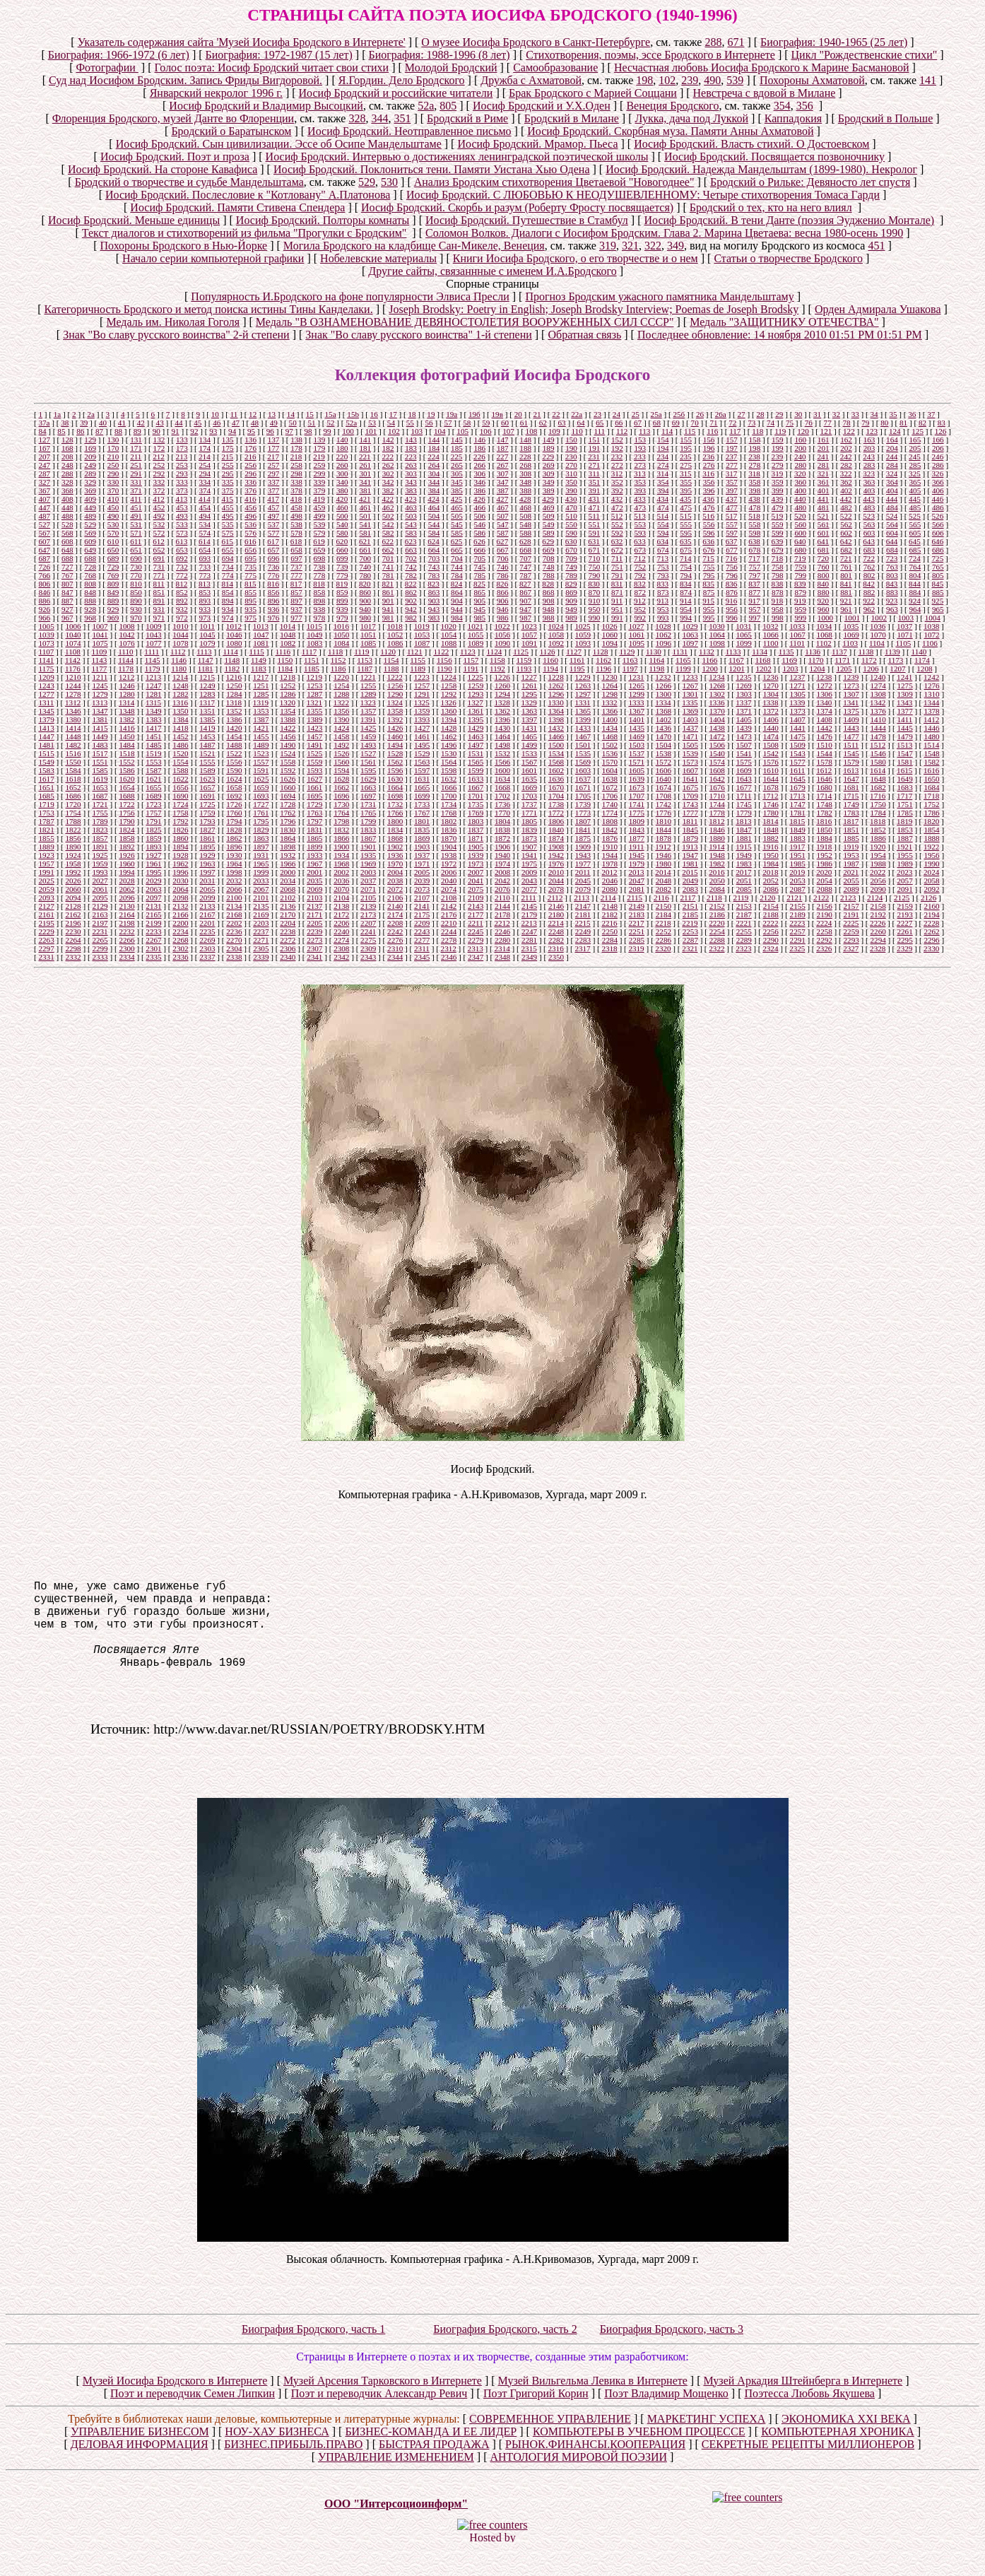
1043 (153, 634)
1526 (341, 753)
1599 (475, 770)
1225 (475, 677)
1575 (744, 762)
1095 (636, 643)
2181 (583, 914)
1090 (502, 643)
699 (342, 558)
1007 (99, 626)
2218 (663, 923)
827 (525, 584)
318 (754, 473)
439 (778, 499)
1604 (610, 770)
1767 (422, 812)
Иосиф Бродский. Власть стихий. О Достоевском (751, 144)
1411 (904, 719)
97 (289, 431)
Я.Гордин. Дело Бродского (401, 80)
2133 (207, 906)
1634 (502, 779)
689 (113, 558)
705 (480, 558)
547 (503, 524)
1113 (203, 651)
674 (663, 550)
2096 (126, 897)
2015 (689, 872)
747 (525, 567)
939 (342, 609)
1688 (126, 796)
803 (892, 575)
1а (57, 414)
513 (640, 516)
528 (67, 524)
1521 (207, 753)
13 (272, 414)
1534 (556, 753)
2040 (448, 880)
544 (434, 524)
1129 (627, 651)
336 (250, 482)
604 (892, 533)
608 (67, 541)
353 (640, 482)
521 (823, 516)
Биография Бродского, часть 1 (313, 2357)
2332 (73, 957)
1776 (663, 812)
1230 (609, 677)
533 (182, 524)
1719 (46, 804)
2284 (610, 940)
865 (480, 592)
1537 (636, 753)
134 (205, 439)
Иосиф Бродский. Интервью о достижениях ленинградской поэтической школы (457, 157)
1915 (743, 846)
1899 (314, 846)
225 (457, 456)
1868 (395, 838)
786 (503, 575)
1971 (422, 863)
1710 (717, 796)
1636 (556, 779)
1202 (763, 668)
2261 (904, 931)
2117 (687, 897)
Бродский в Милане (571, 118)
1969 (368, 863)
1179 (152, 668)
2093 (46, 897)
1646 (824, 779)
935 (250, 609)
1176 (73, 668)
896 (274, 600)
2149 (636, 906)
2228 (931, 923)
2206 (341, 923)
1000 (825, 617)
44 (178, 422)
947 (525, 609)
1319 (261, 702)
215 (227, 456)
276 (709, 465)
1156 (444, 660)
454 (205, 507)
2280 (502, 940)
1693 (261, 796)
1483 (99, 745)
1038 (931, 626)
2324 (770, 948)
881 (846, 592)
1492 (341, 745)
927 (67, 609)
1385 (207, 719)
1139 (892, 651)
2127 (46, 906)
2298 (73, 948)
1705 (583, 796)
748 (549, 567)
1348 (126, 711)
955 (709, 609)
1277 (46, 694)
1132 (706, 651)
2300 (126, 948)
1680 (824, 787)
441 (823, 499)
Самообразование (555, 67)
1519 (153, 753)
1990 (931, 863)
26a (720, 414)
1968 (341, 863)
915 (708, 600)
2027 (99, 880)
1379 (46, 719)
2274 (341, 940)
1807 (583, 821)
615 (227, 541)
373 (182, 490)
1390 (341, 719)
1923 (46, 855)
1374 (824, 711)
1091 (529, 643)
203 (869, 448)
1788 (73, 821)
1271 (798, 685)
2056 (878, 880)
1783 (851, 812)
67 (638, 422)
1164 (656, 660)
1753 (46, 812)
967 (67, 617)
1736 (502, 804)
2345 (422, 957)
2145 (529, 906)
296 (250, 473)
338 (296, 482)
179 (320, 448)
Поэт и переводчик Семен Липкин (192, 2422)
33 (855, 414)
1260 (502, 685)
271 (595, 465)
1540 (717, 753)
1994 (126, 872)
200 (800, 448)
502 (388, 516)
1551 (99, 762)
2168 (234, 914)
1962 (180, 863)
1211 (99, 677)
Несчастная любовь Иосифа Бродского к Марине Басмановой (761, 67)
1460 (395, 736)
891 (159, 600)
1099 (744, 643)
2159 (904, 906)
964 (915, 609)
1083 (314, 643)
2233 (153, 931)
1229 (582, 677)
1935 (368, 855)
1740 (610, 804)
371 (136, 490)
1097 (690, 643)
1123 (468, 651)
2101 (261, 897)
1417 (153, 728)
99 (327, 431)
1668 (502, 787)
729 (113, 567)
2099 (207, 897)
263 (411, 465)
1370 (717, 711)
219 (319, 456)
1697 (368, 796)
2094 (73, 897)
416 (250, 499)
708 (549, 558)
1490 (287, 745)
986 (503, 617)
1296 (556, 694)
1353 (261, 711)
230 (571, 456)
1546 (878, 753)
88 (118, 431)
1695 (314, 796)
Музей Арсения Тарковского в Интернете (382, 2409)
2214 (555, 923)
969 (113, 617)
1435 (636, 728)
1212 (126, 677)
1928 (180, 855)
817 (296, 584)
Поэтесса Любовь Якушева (809, 2422)
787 (525, 575)
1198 (656, 668)
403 (869, 490)
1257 (422, 685)
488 (67, 516)
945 (480, 609)
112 (621, 431)
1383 (153, 719)
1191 (470, 668)
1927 (153, 855)
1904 (448, 846)
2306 (287, 948)
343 (411, 482)
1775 (636, 812)
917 (754, 600)
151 (595, 439)
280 (800, 465)
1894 (180, 846)
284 (892, 465)
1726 (234, 804)
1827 (207, 829)
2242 (395, 931)
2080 (610, 889)
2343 (368, 957)
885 (938, 592)
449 (90, 507)
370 (113, 490)
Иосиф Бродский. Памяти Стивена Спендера (237, 207)
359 (778, 482)
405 (915, 490)
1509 (798, 745)
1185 (311, 668)
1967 (314, 863)
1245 (99, 685)
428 (525, 499)
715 (708, 558)
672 (617, 550)
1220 (341, 677)
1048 (287, 634)
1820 (931, 821)
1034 (824, 626)
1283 (207, 694)
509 (549, 516)
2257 (798, 931)
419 (319, 499)
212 (159, 456)
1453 (207, 736)
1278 (73, 694)
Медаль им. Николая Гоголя (173, 322)
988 (549, 617)
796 (732, 575)
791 (617, 575)
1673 (636, 787)
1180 (179, 668)
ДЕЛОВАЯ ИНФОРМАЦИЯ (139, 2472)
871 (617, 592)
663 (411, 550)
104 (440, 431)
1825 (153, 829)
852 (182, 592)
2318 (609, 948)
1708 (663, 796)
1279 (99, 694)
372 (159, 490)
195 (686, 448)
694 (228, 558)
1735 (475, 804)
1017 (368, 626)
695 (250, 558)
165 (915, 439)
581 (365, 533)
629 (548, 541)
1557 (261, 762)
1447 (46, 736)
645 (915, 541)
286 (938, 465)
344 (379, 118)
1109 (99, 651)
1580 (878, 762)
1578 (824, 762)
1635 (529, 779)
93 (213, 431)
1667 (475, 787)
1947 (690, 855)
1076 (126, 643)
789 (571, 575)
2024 (931, 872)
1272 (824, 685)
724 (915, 558)
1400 (610, 719)
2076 (502, 889)
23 (597, 414)
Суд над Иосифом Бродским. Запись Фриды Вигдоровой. (185, 80)
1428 (448, 728)
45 (197, 422)
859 (342, 592)
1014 (287, 626)
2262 (931, 931)
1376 (878, 711)
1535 (583, 753)
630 (571, 541)
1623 (207, 779)
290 (113, 473)
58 (467, 422)
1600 (502, 770)
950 (595, 609)
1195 (577, 668)
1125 (521, 651)
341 (365, 482)
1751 (904, 804)
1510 (824, 745)
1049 (314, 634)
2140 (395, 906)
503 (411, 516)
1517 (99, 753)
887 (67, 600)
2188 (771, 914)
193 (640, 448)
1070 (878, 634)
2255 (744, 931)
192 (617, 448)
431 (594, 499)
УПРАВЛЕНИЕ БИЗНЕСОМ (139, 2460)
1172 (869, 660)
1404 (717, 719)
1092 (556, 643)
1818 (877, 821)
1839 (529, 829)
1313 (99, 702)
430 (571, 499)
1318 (234, 702)
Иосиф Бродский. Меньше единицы (134, 220)
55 (410, 422)
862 (411, 592)
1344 (931, 702)
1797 (314, 821)
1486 (180, 745)
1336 (716, 702)
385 (457, 490)
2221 (743, 923)
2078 (556, 889)
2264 (73, 940)
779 (342, 575)
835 (708, 584)
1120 (388, 651)
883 (892, 592)
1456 (287, 736)
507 (503, 516)
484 (892, 507)
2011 (583, 872)
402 (846, 490)
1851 (851, 829)
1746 (771, 804)
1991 (46, 872)
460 (342, 507)
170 (113, 448)
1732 (395, 804)
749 (571, 567)
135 (228, 439)
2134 (234, 906)
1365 (583, 711)
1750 (878, 804)
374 (205, 490)
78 (846, 422)
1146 (179, 660)
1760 (234, 812)
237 (732, 456)
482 (846, 507)
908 (549, 600)
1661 (314, 787)
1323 (368, 702)
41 (122, 422)
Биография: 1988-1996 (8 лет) (438, 55)
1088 (448, 643)
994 (686, 617)
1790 (126, 821)
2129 (99, 906)
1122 (441, 651)
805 (448, 106)
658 (296, 550)
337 (274, 482)
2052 (771, 880)
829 (571, 584)
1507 (744, 745)
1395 (475, 719)
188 (525, 448)
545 (457, 524)
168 (67, 448)
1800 (395, 821)
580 (342, 533)
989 (571, 617)
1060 (610, 634)
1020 (448, 626)
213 (182, 456)
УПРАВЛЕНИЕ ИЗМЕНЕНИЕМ (396, 2485)
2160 (931, 906)
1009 (153, 626)
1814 (770, 821)
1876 (610, 838)
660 (342, 550)
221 (365, 456)
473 (640, 507)
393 (640, 490)
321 (630, 246)
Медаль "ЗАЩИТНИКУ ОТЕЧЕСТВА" (784, 322)
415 (227, 499)
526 (938, 516)
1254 (341, 685)
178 (296, 448)
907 (525, 600)
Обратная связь (584, 335)
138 (296, 439)
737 (296, 567)
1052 (395, 634)
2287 (690, 940)
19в (497, 414)
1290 (395, 694)
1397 (529, 719)
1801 (422, 821)
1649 (904, 779)
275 (686, 465)
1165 (683, 660)
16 (374, 414)
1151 (311, 660)
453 (182, 507)
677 (732, 550)
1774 (610, 812)
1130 (653, 651)
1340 (824, 702)
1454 (234, 736)
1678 (771, 787)
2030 (180, 880)
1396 (502, 719)
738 (320, 567)
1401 (636, 719)
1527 (368, 753)
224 (433, 456)
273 (640, 465)
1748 (824, 804)
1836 (448, 829)
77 (828, 422)
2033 (261, 880)
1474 (771, 736)
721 (846, 558)
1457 (314, 736)
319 (607, 246)
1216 (234, 677)
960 (824, 609)
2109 (475, 897)
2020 (824, 872)
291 (136, 473)
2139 (368, 906)
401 (824, 490)
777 (296, 575)
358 (755, 482)
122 (849, 431)
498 (296, 516)
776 (274, 575)
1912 (663, 846)
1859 (153, 838)
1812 (716, 821)
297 (274, 473)
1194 (550, 668)
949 (571, 609)
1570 (610, 762)
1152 (338, 660)
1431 (529, 728)
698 (320, 558)
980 (365, 617)
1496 (448, 745)
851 (159, 592)
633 (640, 541)
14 (291, 414)
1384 (180, 719)
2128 (73, 906)
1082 (287, 643)
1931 (261, 855)
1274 (878, 685)
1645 (798, 779)
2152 (717, 906)
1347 (99, 711)
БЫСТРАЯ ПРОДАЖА (434, 2472)
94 (232, 431)
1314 (126, 702)
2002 (341, 872)
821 (388, 584)
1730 (341, 804)
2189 (798, 914)
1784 (878, 812)
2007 (475, 872)
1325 (422, 702)
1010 (180, 626)
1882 (771, 838)
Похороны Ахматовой (812, 80)
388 (525, 490)
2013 (636, 872)
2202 (234, 923)
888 (90, 600)
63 (562, 422)
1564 (448, 762)
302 (388, 473)
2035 (314, 880)
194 (663, 448)
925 (938, 600)
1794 (234, 821)
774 (228, 575)
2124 (875, 897)
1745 (744, 804)
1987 (851, 863)
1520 (180, 753)
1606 (663, 770)
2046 (610, 880)
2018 (770, 872)
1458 (341, 736)
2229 (46, 931)
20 (518, 414)
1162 (603, 660)
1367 (636, 711)
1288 (341, 694)
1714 (824, 796)
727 (67, 567)
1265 (636, 685)
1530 (448, 753)
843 (892, 584)
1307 (851, 694)
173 (182, 448)
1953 (851, 855)
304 (434, 473)
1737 (529, 804)
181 (365, 448)
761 (846, 567)
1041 (99, 634)
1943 (583, 855)
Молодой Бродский (451, 67)
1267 (690, 685)
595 (686, 533)
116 (712, 431)
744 (457, 567)
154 (663, 439)
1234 (716, 677)
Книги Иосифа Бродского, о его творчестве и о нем (575, 258)
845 (938, 584)
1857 (99, 838)
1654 (126, 787)
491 (136, 516)
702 (411, 558)
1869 (422, 838)
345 (457, 482)
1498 (502, 745)
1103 (850, 643)
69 (676, 422)
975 (250, 617)
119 (780, 431)
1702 (502, 796)
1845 (690, 829)
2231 (99, 931)
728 (90, 567)
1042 (126, 634)
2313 (475, 948)
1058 (556, 634)
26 (700, 414)
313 (640, 473)
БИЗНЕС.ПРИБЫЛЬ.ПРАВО (293, 2472)
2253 (690, 931)
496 (250, 516)
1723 (153, 804)
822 (411, 584)
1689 (153, 796)
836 (732, 584)
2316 (555, 948)
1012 (234, 626)
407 (44, 499)
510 (571, 516)
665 (457, 550)
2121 (794, 897)
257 (274, 465)
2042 (502, 880)
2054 (824, 880)
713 (662, 558)
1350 (180, 711)
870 (595, 592)
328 (356, 118)
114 (667, 431)
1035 (851, 626)
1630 (395, 779)
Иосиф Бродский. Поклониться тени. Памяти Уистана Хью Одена (431, 169)
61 (524, 422)
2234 (180, 931)
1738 (556, 804)
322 (652, 246)
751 (617, 567)
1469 (636, 736)
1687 (99, 796)
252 (159, 465)
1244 (73, 685)
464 (434, 507)
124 (895, 431)
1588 (180, 770)
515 (686, 516)
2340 (287, 957)
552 (617, 524)
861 (388, 592)
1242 (931, 677)
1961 (153, 863)
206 (938, 448)
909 (571, 600)
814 (227, 584)
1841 (583, 829)
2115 (634, 897)
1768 (448, 812)
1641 (690, 779)
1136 (812, 651)
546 (480, 524)
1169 (789, 660)
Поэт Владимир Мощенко (666, 2422)
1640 (663, 779)
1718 (931, 796)
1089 (475, 643)
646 (938, 541)
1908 (556, 846)
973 (205, 617)
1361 (475, 711)
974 (228, 617)
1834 (395, 829)
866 (503, 592)
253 (182, 465)
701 (388, 558)
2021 (851, 872)
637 (732, 541)
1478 (878, 736)
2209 (422, 923)
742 (411, 567)
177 (274, 448)
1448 (73, 736)
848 (90, 592)
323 (869, 473)
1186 (338, 668)
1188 (391, 668)
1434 (610, 728)
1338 (770, 702)
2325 (797, 948)
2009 (529, 872)
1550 (73, 762)
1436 (663, 728)
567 (44, 533)
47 (236, 422)
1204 (817, 668)
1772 (556, 812)
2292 (824, 940)
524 (892, 516)
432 (617, 499)
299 (320, 473)
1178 (126, 668)
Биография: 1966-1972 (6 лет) (118, 55)
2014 (663, 872)
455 (228, 507)
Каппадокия (793, 118)
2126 (928, 897)
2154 (771, 906)
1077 (153, 643)
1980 (663, 863)
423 (411, 499)
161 (824, 439)
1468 (610, 736)
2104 (341, 897)
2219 (689, 923)
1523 (261, 753)
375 (228, 490)
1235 (743, 677)
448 (67, 507)
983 (434, 617)
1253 (314, 685)
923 (892, 600)
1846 (717, 829)
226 (479, 456)
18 (411, 414)
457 (274, 507)
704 (457, 558)
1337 (743, 702)
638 (754, 541)
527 (44, 524)
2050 (717, 880)
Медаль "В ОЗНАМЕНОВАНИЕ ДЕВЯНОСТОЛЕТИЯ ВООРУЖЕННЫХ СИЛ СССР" (465, 322)
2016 (716, 872)
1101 (797, 643)
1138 (865, 651)
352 (617, 482)
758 (778, 567)
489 (90, 516)
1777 (690, 812)
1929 (207, 855)
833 (662, 584)
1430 (502, 728)
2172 (341, 914)
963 (892, 609)
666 (480, 550)
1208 (924, 668)
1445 (904, 728)
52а (426, 106)
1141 (46, 660)
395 (686, 490)
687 (44, 558)
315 (686, 473)
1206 (870, 668)
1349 (153, 711)
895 (250, 600)
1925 (99, 855)
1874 (556, 838)
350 (571, 482)
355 (686, 482)
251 (136, 465)
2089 (851, 889)
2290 (771, 940)
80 (884, 422)
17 (393, 414)
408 (67, 499)
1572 (663, 762)
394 (663, 490)
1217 (261, 677)
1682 (878, 787)
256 (250, 465)
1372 (771, 711)
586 (480, 533)
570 (113, 533)
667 (503, 550)
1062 (663, 634)
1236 (770, 677)
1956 (931, 855)
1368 (663, 711)
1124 (494, 651)
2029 (153, 880)
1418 (180, 728)
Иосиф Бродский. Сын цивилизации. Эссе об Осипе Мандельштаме (279, 144)
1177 (99, 668)
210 (113, 456)
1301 (690, 694)
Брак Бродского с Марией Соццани (593, 93)
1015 (314, 626)
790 (595, 575)
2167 (207, 914)
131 (136, 439)
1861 (207, 838)
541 (365, 524)
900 (365, 600)
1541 (744, 753)
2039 (422, 880)
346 (480, 482)
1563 (422, 762)
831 (617, 584)
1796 (287, 821)
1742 (663, 804)
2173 (368, 914)
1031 (743, 626)
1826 (180, 829)
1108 (73, 651)
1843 (636, 829)
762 (869, 567)
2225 (851, 923)
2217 (636, 923)
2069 (314, 889)
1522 (234, 753)
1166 (710, 660)
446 (938, 499)
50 (293, 422)
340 (342, 482)
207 (44, 456)
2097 (153, 897)
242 (846, 456)
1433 (583, 728)
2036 (341, 880)
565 (915, 524)
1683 (904, 787)
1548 (931, 753)
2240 (341, 931)
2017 (743, 872)
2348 (502, 957)
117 (735, 431)
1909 (583, 846)
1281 (153, 694)
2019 (797, 872)
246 (938, 456)
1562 (395, 762)
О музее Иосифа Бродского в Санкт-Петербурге (535, 42)
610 (113, 541)
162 (846, 439)
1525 (314, 753)
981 (388, 617)
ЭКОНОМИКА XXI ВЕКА (846, 2447)
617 (273, 541)
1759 (207, 812)
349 (675, 246)
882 (869, 592)
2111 (528, 897)
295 (228, 473)
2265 (99, 940)
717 (754, 558)
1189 (417, 668)
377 (274, 490)
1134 (759, 651)
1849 (798, 829)
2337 (207, 957)
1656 (180, 787)
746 (503, 567)
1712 (770, 796)
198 (644, 80)
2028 (126, 880)
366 (938, 482)
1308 (878, 694)
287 (44, 473)
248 (67, 465)
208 (67, 456)
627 (503, 541)
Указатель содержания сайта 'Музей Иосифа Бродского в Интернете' (242, 42)
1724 (180, 804)
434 (662, 499)
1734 (448, 804)
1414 (73, 728)
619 (319, 541)
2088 (824, 889)
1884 (824, 838)
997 (755, 617)
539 (734, 80)
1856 (73, 838)
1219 (314, 677)
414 (205, 499)
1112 (177, 651)
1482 (73, 745)
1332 (609, 702)
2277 (422, 940)
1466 (556, 736)
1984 (771, 863)
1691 (207, 796)
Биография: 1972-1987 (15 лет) (279, 55)
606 (938, 533)
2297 (46, 948)
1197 (630, 668)
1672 (610, 787)
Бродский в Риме (467, 118)
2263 (46, 940)
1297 (583, 694)
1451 (153, 736)
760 (824, 567)
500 (342, 516)
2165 (153, 914)
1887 (904, 838)
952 (640, 609)
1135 (786, 651)
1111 (151, 651)
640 (800, 541)
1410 (878, 719)
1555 (207, 762)
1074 (73, 643)
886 (44, 600)
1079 (207, 643)
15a (330, 414)
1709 (690, 796)
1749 (851, 804)
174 (205, 448)
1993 (99, 872)
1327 (475, 702)
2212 (502, 923)
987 (525, 617)
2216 (609, 923)
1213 (153, 677)
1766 (395, 812)
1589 (207, 770)
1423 (314, 728)
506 (480, 516)
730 (136, 567)
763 (892, 567)
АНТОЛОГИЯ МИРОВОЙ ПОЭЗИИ (579, 2485)
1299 (636, 694)
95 (251, 431)
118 (757, 431)
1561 (368, 762)
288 (712, 42)
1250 (234, 685)
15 (310, 414)
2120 (767, 897)
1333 (636, 702)
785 (480, 575)
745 (480, 567)
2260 (878, 931)
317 (732, 473)
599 (778, 533)
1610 (771, 770)
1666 (448, 787)
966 (44, 617)
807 (67, 584)
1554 (180, 762)
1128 (600, 651)
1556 (234, 762)
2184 (663, 914)
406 (938, 490)
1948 (717, 855)
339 (320, 482)
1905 (475, 846)
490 (712, 80)
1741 (636, 804)
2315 (529, 948)
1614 (877, 770)
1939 (475, 855)
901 (388, 600)
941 (388, 609)
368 (67, 490)
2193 (904, 914)
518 (754, 516)
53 (372, 422)
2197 (99, 923)
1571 (636, 762)
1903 (422, 846)
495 (228, 516)
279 (778, 465)
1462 (448, 736)
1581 (904, 762)
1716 (877, 796)
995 (709, 617)
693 (205, 558)
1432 (556, 728)
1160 (550, 660)
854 (228, 592)
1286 (287, 694)
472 (617, 507)
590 (571, 533)
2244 (448, 931)
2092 (931, 889)
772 (182, 575)
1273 (851, 685)
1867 (368, 838)
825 (479, 584)
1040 (73, 634)
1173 (895, 660)
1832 (341, 829)
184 (434, 448)
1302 (717, 694)
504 (434, 516)
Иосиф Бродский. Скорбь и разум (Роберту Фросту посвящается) (517, 207)
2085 (744, 889)
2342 (341, 957)
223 (411, 456)
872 (640, 592)
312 (617, 473)
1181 (205, 668)
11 (234, 414)
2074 (448, 889)
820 (365, 584)
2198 (126, 923)
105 (462, 431)
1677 (744, 787)
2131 (153, 906)
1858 (126, 838)
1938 (448, 855)
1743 (690, 804)
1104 (877, 643)
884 (915, 592)
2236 (234, 931)
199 (778, 448)
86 (80, 431)
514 (662, 516)
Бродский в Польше (885, 118)
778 (320, 575)
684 (892, 550)
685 (915, 550)
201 (824, 448)
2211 (475, 923)
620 (342, 541)
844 (915, 584)
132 (159, 439)
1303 (744, 694)
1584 (73, 770)
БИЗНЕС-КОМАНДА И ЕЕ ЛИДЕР (431, 2460)
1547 (904, 753)
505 (457, 516)
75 (790, 422)
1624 (234, 779)
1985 (798, 863)
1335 (689, 702)
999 (800, 617)
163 (869, 439)
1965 (261, 863)
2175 (422, 914)
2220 (716, 923)
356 (804, 106)
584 (434, 533)
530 (389, 182)
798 (778, 575)
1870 (448, 838)
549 (549, 524)
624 (433, 541)
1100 (771, 643)
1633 (475, 779)
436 (708, 499)
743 (434, 567)
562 (846, 524)
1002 (879, 617)
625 (457, 541)
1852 (878, 829)
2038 (395, 880)
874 (686, 592)
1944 (610, 855)
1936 (395, 855)
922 (869, 600)
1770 (502, 812)
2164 (126, 914)
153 (640, 439)
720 (823, 558)
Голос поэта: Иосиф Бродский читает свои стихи (272, 67)
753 (663, 567)
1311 (46, 702)
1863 (261, 838)
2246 (502, 931)
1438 (717, 728)
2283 (583, 940)
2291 (798, 940)
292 (159, 473)
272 (617, 465)
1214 (180, 677)
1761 (261, 812)
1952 (824, 855)
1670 (556, 787)
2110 (502, 897)
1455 (261, 736)
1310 (931, 694)
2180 (556, 914)
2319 (636, 948)
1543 (798, 753)
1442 (824, 728)
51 (311, 422)
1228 (555, 677)
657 (274, 550)
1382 (126, 719)
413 (182, 499)
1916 (770, 846)
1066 (771, 634)
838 (778, 584)
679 (778, 550)
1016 (341, 626)
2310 (395, 948)
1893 (153, 846)
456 (250, 507)
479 (778, 507)
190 (571, 448)
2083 (690, 889)
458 (296, 507)
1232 (663, 677)
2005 (422, 872)
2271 (261, 940)
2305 (261, 948)
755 (709, 567)
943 (434, 609)
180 (342, 448)
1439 (744, 728)
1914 (716, 846)
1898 (287, 846)
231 (594, 456)
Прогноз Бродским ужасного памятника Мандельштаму (659, 296)
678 (755, 550)
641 (823, 541)
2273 (314, 940)
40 (103, 422)
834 (686, 584)
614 (205, 541)
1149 (258, 660)
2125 (901, 897)
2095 (99, 897)
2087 (798, 889)
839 (800, 584)
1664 (395, 787)
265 (457, 465)
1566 (502, 762)
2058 (931, 880)
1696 (341, 796)
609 (90, 541)
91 (175, 431)
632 (617, 541)
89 (137, 431)
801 (846, 575)
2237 (261, 931)
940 (365, 609)
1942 (556, 855)
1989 (904, 863)
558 (755, 524)
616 (250, 541)
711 (617, 558)
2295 (904, 940)
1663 (368, 787)
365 (915, 482)
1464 (502, 736)
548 (525, 524)
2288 (717, 940)
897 (296, 600)
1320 (287, 702)
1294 (502, 694)
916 (732, 600)
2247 (529, 931)
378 (296, 490)
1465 (529, 736)
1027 (636, 626)
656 (250, 550)
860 (365, 592)
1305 (798, 694)
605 (915, 533)
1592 (287, 770)
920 (823, 600)
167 (44, 448)
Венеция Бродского (672, 106)
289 (90, 473)
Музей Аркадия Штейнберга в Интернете (803, 2409)
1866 (341, 838)
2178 (502, 914)
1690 (180, 796)
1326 (448, 702)
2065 (207, 889)
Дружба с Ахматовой (531, 80)
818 (319, 584)
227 (503, 456)
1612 (824, 770)
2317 (582, 948)
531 (136, 524)
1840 (556, 829)
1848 (771, 829)
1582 (931, 762)
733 (205, 567)
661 (365, 550)
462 (388, 507)
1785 (904, 812)
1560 (341, 762)
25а (656, 414)
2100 (234, 897)
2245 (475, 931)
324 (892, 473)
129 (90, 439)
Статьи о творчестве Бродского (788, 258)
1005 (46, 626)
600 (800, 533)
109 (554, 431)
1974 (502, 863)
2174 (395, 914)
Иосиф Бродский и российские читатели (396, 93)
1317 (207, 702)
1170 (816, 660)
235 (686, 456)
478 (755, 507)
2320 (663, 948)
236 (708, 456)
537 (274, 524)
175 (228, 448)
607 (44, 541)
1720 (73, 804)
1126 (547, 651)
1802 (448, 821)
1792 (180, 821)
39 (84, 422)
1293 (475, 694)
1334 (663, 702)
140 (342, 439)
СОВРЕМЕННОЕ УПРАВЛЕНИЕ (550, 2447)
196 (709, 448)
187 (503, 448)
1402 (663, 719)
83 (941, 422)
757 (755, 567)
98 (308, 431)
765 (938, 567)
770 (136, 575)
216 (250, 456)
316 (708, 473)
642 (846, 541)
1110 (125, 651)
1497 (475, 745)
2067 (261, 889)
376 (250, 490)
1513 (904, 745)
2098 (180, 897)
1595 (368, 770)
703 (434, 558)
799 (800, 575)
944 (457, 609)
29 (779, 414)
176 (250, 448)
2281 (529, 940)
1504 (663, 745)
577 (274, 533)
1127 (574, 651)
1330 (555, 702)
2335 (153, 957)
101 (371, 431)
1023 (529, 626)
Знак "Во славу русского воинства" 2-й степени (176, 335)
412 (159, 499)
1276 (931, 685)
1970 (395, 863)
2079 (583, 889)
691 (159, 558)
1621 (153, 779)
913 (662, 600)
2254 (717, 931)
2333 (99, 957)
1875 (583, 838)
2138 (341, 906)
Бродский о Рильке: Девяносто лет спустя (810, 182)
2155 (798, 906)
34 (874, 414)
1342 (877, 702)
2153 (744, 906)
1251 (261, 685)
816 (273, 584)
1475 (798, 736)
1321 (314, 702)
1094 (610, 643)
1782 (824, 812)
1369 (690, 711)
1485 (153, 745)
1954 (878, 855)
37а (43, 422)
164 (892, 439)
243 (869, 456)
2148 (610, 906)
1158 (497, 660)
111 (599, 431)
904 (457, 600)
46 (216, 422)
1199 (683, 668)
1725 (207, 804)
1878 (663, 838)
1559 (314, 762)
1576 (771, 762)
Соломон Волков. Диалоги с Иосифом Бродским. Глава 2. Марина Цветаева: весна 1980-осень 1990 (664, 233)
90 (156, 431)
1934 (341, 855)
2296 (931, 940)
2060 (73, 889)
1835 (422, 829)
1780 (771, 812)
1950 (771, 855)
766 (44, 575)
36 (912, 414)
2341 (314, 957)
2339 (261, 957)
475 (686, 507)
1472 (717, 736)
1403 (690, 719)
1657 (207, 787)
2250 (610, 931)
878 (778, 592)
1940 (502, 855)
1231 (636, 677)
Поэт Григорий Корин (536, 2422)
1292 (448, 694)
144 (434, 439)
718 (778, 558)
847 (67, 592)
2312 (448, 948)
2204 (287, 923)
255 (228, 465)
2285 (636, 940)
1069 (851, 634)
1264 (610, 685)
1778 (717, 812)
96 (270, 431)
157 (732, 439)
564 (892, 524)
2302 (180, 948)
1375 (851, 711)
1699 (422, 796)
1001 (852, 617)
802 (869, 575)
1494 (395, 745)
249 (90, 465)
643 (869, 541)
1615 (904, 770)
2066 (234, 889)
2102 (287, 897)
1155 (417, 660)
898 (320, 600)
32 (836, 414)
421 (365, 499)
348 (525, 482)
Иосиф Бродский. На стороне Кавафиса (162, 169)
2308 (341, 948)
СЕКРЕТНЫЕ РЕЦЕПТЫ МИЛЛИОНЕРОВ (808, 2472)
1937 (422, 855)
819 (342, 584)
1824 (126, 829)
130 (113, 439)
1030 (716, 626)
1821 (46, 829)
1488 (234, 745)
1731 (368, 804)
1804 (502, 821)
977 (296, 617)
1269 (744, 685)
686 (938, 550)
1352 (234, 711)
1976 (556, 863)
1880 (717, 838)
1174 (922, 660)
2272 (287, 940)
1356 (341, 711)
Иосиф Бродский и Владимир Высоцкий (266, 106)
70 (695, 422)
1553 (153, 762)
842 (869, 584)
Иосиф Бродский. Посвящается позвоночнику (774, 157)
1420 (234, 728)
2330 (931, 948)
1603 (583, 770)
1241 (904, 677)
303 (411, 473)
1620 (126, 779)
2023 (904, 872)
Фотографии (107, 67)
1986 (824, 863)
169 (90, 448)
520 (800, 516)
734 (228, 567)
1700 (448, 796)
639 (778, 541)
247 (44, 465)
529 (366, 182)
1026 (609, 626)
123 (872, 431)
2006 (448, 872)
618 (296, 541)
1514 (931, 745)
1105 (903, 643)
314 (662, 473)
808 (90, 584)
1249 (207, 685)
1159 (524, 660)
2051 (744, 880)
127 (44, 439)
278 (755, 465)
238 (754, 456)
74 (770, 422)
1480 (931, 736)
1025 (582, 626)
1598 (448, 770)
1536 (610, 753)
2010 (556, 872)
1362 (502, 711)
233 (640, 456)
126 (941, 431)
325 (915, 473)
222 (388, 456)
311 (594, 473)
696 (274, 558)
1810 (663, 821)
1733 (422, 804)
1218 (287, 677)
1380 (73, 719)
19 (431, 414)
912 (640, 600)
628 (525, 541)
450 (113, 507)
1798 (341, 821)
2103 (314, 897)
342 (388, 482)
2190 (824, 914)
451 (876, 246)
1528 (395, 753)
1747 (798, 804)
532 (159, 524)
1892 (126, 846)
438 (754, 499)
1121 (415, 651)
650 (113, 550)
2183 (636, 914)
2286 (663, 940)
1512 (877, 745)
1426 (395, 728)
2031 (207, 880)
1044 (180, 634)
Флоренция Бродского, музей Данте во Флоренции (173, 118)
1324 (395, 702)
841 (846, 584)
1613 (851, 770)
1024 (555, 626)
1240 (877, 677)
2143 (475, 906)
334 (205, 482)
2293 (851, 940)
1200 (710, 668)
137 (274, 439)
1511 (851, 745)
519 (778, 516)
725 (938, 558)
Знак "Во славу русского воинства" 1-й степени (418, 335)
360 (800, 482)
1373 (798, 711)
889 (113, 600)
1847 (744, 829)
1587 (153, 770)
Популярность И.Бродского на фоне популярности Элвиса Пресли (350, 296)
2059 (46, 889)
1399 (583, 719)
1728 (287, 804)
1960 (126, 863)
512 (617, 516)
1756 (126, 812)
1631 (422, 779)
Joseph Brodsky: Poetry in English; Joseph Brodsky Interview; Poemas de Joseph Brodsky (593, 309)
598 (755, 533)
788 (549, 575)
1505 (690, 745)
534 (205, 524)
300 (342, 473)
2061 (99, 889)
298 (296, 473)
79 (865, 422)
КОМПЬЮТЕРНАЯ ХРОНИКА (837, 2460)
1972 (448, 863)
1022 (502, 626)
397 (732, 490)
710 (595, 558)
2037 (368, 880)
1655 (153, 787)
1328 (502, 702)
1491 (314, 745)
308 (525, 473)
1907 (529, 846)
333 (182, 482)
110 (576, 431)
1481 (46, 745)
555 (686, 524)
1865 (314, 838)
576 (250, 533)
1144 (126, 660)
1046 (234, 634)
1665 (422, 787)
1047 (261, 634)
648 (67, 550)
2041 (475, 880)
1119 (361, 651)
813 (205, 584)
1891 (99, 846)
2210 (448, 923)
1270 (771, 685)
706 (503, 558)
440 (800, 499)
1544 (824, 753)
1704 (556, 796)
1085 (368, 643)
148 (525, 439)
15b (353, 414)
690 (136, 558)
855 (250, 592)
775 (250, 575)
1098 (717, 643)
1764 (341, 812)
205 (915, 448)
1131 (680, 651)
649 (90, 550)
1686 (73, 796)
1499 (529, 745)
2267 (153, 940)
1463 (475, 736)
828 (548, 584)
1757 (153, 812)
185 (457, 448)
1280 (126, 694)
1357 (368, 711)
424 (433, 499)
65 (599, 422)
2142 (448, 906)
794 (686, 575)
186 (480, 448)
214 (205, 456)
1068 (824, 634)
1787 (46, 821)
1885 (851, 838)
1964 (234, 863)
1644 (771, 779)
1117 (309, 651)
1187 (364, 668)
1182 (232, 668)
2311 (422, 948)
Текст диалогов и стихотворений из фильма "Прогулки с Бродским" (244, 233)
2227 (904, 923)
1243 (46, 685)
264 (434, 465)
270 (571, 465)
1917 (797, 846)
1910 (610, 846)
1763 (314, 812)
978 (320, 617)
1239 (851, 677)
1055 (475, 634)
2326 (824, 948)
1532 (502, 753)
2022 (877, 872)
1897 (261, 846)
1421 (261, 728)
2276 (395, 940)
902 (411, 600)
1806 (556, 821)
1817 (851, 821)
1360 (448, 711)
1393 (422, 719)
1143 (99, 660)
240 (800, 456)
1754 (73, 812)
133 (182, 439)
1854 (931, 829)
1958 (73, 863)
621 (365, 541)
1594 (341, 770)
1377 (904, 711)
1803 (475, 821)
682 (846, 550)
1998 (234, 872)
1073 (46, 643)
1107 (46, 651)
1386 (234, 719)
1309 (904, 694)
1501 (583, 745)
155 (686, 439)
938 (320, 609)
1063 (690, 634)
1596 (395, 770)
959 (800, 609)
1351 (207, 711)
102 (667, 80)
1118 (335, 651)
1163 (630, 660)
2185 (690, 914)
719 (800, 558)
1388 (287, 719)
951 (617, 609)
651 (136, 550)
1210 (73, 677)
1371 (744, 711)
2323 (743, 948)
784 (457, 575)
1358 (395, 711)
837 (754, 584)
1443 (851, 728)
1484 (126, 745)
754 (686, 567)
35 (893, 414)
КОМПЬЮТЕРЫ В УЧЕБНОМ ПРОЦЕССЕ (639, 2460)
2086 (771, 889)
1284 (234, 694)
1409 (851, 719)
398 (755, 490)
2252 (663, 931)
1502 (610, 745)
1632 (448, 779)
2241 (368, 931)
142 (388, 439)
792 (640, 575)
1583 (46, 770)
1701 (475, 796)
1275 (904, 685)
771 (159, 575)
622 (388, 541)
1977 (583, 863)
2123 (848, 897)
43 (160, 422)
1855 (46, 838)
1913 (689, 846)
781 (388, 575)
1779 (744, 812)
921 (846, 600)
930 (136, 609)
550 (571, 524)
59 (486, 422)
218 (296, 456)
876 (732, 592)
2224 (824, 923)
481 (824, 507)
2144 (502, 906)
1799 (368, 821)
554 (663, 524)
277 (732, 465)
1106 (930, 643)
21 (537, 414)
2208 (395, 923)
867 (525, 592)
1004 (932, 617)
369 (90, 490)
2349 (529, 957)
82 (922, 422)
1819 (904, 821)
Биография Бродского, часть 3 (671, 2357)
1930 (234, 855)
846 (44, 592)
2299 (99, 948)
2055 (851, 880)
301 (365, 473)
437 (732, 499)
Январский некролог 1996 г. (216, 93)
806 (44, 584)
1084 (341, 643)
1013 (261, 626)
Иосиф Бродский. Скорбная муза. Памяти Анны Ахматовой (670, 131)
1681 (851, 787)
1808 (610, 821)
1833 (368, 829)
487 (44, 516)
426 (479, 499)
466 (480, 507)
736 (274, 567)
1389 (314, 719)
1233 (689, 677)
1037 (904, 626)
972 (182, 617)
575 (228, 533)
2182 (610, 914)
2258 (824, 931)
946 (503, 609)
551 (595, 524)
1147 (205, 660)
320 (800, 473)
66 (619, 422)
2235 (207, 931)
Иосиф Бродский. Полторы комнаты (322, 220)
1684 (931, 787)
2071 (368, 889)
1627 (314, 779)
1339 (797, 702)
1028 (663, 626)
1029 (689, 626)
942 (411, 609)
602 (846, 533)
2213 (529, 923)
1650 (931, 779)
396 (709, 490)
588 (525, 533)
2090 (878, 889)
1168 (763, 660)
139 (320, 439)
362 (846, 482)
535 (228, 524)
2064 (180, 889)
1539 (690, 753)
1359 (422, 711)
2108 (448, 897)
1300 (663, 694)
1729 (314, 804)
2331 (46, 957)
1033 (797, 626)
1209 (46, 677)
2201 (207, 923)
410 (113, 499)
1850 (824, 829)
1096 (663, 643)
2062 (126, 889)
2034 (287, 880)
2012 (609, 872)
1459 (368, 736)
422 (388, 499)
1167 (736, 660)
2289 (744, 940)
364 (892, 482)
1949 (744, 855)
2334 (126, 957)
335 (228, 482)
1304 (771, 694)
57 (448, 422)
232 (617, 456)
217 (273, 456)
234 (662, 456)
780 (365, 575)
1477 (851, 736)
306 (480, 473)
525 (915, 516)
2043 (529, 880)
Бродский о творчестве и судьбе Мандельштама (189, 182)
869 (571, 592)
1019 (422, 626)
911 (617, 600)
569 (90, 533)
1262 (556, 685)
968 (90, 617)
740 (365, 567)
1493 (368, 745)
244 (892, 456)
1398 (556, 719)
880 (824, 592)
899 (342, 600)
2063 (153, 889)
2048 (663, 880)
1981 (690, 863)
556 (709, 524)
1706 (610, 796)
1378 (931, 711)
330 (113, 482)
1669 (529, 787)
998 (778, 617)
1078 (180, 643)
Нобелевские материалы (378, 258)
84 (42, 431)
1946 (663, 855)
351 (402, 118)
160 (800, 439)
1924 (73, 855)
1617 (46, 779)
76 (809, 422)
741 (388, 567)
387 (503, 490)
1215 (207, 677)
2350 (556, 957)
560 (800, 524)
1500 (556, 745)
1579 (851, 762)
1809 (636, 821)
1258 (448, 685)
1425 (368, 728)
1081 (261, 643)
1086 (395, 643)
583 (411, 533)
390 (571, 490)
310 (571, 473)
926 (44, 609)
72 (732, 422)
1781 (798, 812)
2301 (153, 948)
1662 (341, 787)
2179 (529, 914)
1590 (234, 770)
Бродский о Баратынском (231, 131)
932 (182, 609)
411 (135, 499)
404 (892, 490)
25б (679, 414)
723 (892, 558)
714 (686, 558)
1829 (261, 829)
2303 (207, 948)
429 (548, 499)
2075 (475, 889)
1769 (475, 812)
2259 (851, 931)
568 (67, 533)
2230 (73, 931)
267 (503, 465)
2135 (261, 906)
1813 (743, 821)
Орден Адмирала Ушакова (878, 309)
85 (61, 431)
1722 (126, 804)
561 (824, 524)
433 (640, 499)
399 (778, 490)
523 (869, 516)
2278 (448, 940)
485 (915, 507)
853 (205, 592)
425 (457, 499)
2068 (287, 889)
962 (869, 609)
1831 (314, 829)
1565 (475, 762)
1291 (422, 694)
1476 (824, 736)
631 (594, 541)
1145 (152, 660)
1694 (287, 796)
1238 (824, 677)
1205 (843, 668)
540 (342, 524)
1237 (797, 677)
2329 (904, 948)
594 (663, 533)
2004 (395, 872)
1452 (180, 736)
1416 (126, 728)
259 (320, 465)
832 (640, 584)
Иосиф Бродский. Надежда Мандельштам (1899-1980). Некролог (761, 169)
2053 (798, 880)
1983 (744, 863)
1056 (502, 634)
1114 (230, 651)
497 (274, 516)
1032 (770, 626)
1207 (897, 668)
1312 (73, 702)
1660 (287, 787)
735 (250, 567)
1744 (717, 804)
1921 (904, 846)
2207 (368, 923)
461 (365, 507)
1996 (180, 872)
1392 (395, 719)
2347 (475, 957)
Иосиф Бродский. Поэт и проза (174, 157)
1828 (234, 829)
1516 (73, 753)
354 (782, 106)
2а (91, 414)
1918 (824, 846)
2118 (714, 897)
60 (505, 422)
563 (869, 524)
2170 (287, 914)
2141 (422, 906)
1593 (314, 770)
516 (708, 516)
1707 (636, 796)
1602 (556, 770)
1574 (717, 762)
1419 (207, 728)
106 (486, 431)
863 (434, 592)
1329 (529, 702)
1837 (475, 829)
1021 (475, 626)
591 (595, 533)
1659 (261, 787)
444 (892, 499)
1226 (502, 677)
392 (617, 490)
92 (194, 431)
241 (823, 456)
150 (571, 439)
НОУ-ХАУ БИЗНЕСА (277, 2460)
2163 (99, 914)
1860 (180, 838)
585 (457, 533)
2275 (368, 940)
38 (65, 422)
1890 (73, 846)
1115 (256, 651)
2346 (448, 957)
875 (709, 592)
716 (732, 558)
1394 (448, 719)
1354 (287, 711)
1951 (798, 855)
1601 (529, 770)
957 (755, 609)
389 (549, 490)
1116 (283, 651)
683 (869, 550)
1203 (790, 668)
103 (417, 431)
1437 (690, 728)
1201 (737, 668)
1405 (744, 719)
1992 (73, 872)
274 (663, 465)
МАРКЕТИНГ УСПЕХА (706, 2447)
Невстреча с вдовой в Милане (764, 93)
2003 (368, 872)
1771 (529, 812)
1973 (475, 863)
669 (549, 550)
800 (824, 575)
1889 (46, 846)
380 (342, 490)
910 (595, 600)
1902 (395, 846)
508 (525, 516)
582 (388, 533)
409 (90, 499)
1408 (824, 719)
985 (480, 617)
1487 (207, 745)
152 (617, 439)
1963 (207, 863)
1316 (180, 702)
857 (296, 592)
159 (778, 439)
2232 (126, 931)
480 (800, 507)
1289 (368, 694)
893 (205, 600)
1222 (395, 677)
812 (182, 584)
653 (182, 550)
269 (549, 465)
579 (320, 533)
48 (255, 422)
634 (662, 541)
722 (869, 558)
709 (571, 558)
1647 (851, 779)
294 (205, 473)
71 (713, 422)
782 (411, 575)
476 (709, 507)
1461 (422, 736)
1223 (422, 677)
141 (927, 80)
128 (67, 439)
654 (205, 550)
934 (228, 609)
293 (182, 473)
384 (434, 490)
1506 (717, 745)
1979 (636, 863)
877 (755, 592)
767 (67, 575)
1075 (99, 643)
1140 (919, 651)
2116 (661, 897)
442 (846, 499)
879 (800, 592)
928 (90, 609)
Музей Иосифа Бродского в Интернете (175, 2409)
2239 (314, 931)
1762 (287, 812)
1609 (744, 770)
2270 (234, 940)
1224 (448, 677)
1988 (878, 863)
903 (434, 600)
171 (136, 448)
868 (549, 592)
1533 (529, 753)
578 (296, 533)
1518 (126, 753)
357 (732, 482)
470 (571, 507)
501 (365, 516)
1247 (153, 685)
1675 (690, 787)
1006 (73, 626)
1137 (839, 651)
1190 (444, 668)
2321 (689, 948)
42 (141, 422)
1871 (475, 838)
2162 (73, 914)
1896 (234, 846)
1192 (497, 668)
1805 (529, 821)
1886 (878, 838)
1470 (663, 736)
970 (136, 617)
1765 (368, 812)
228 (525, 456)
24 (616, 414)
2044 (556, 880)
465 (457, 507)
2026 (73, 880)
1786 (931, 812)
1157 (470, 660)
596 (709, 533)
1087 (422, 643)
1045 (207, 634)
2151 (690, 906)
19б (474, 414)
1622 (180, 779)
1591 (261, 770)
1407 (798, 719)
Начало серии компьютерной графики (213, 258)
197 (732, 448)
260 (342, 465)
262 (388, 465)
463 (411, 507)
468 (525, 507)
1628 (341, 779)
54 (391, 422)
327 (44, 482)
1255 (368, 685)
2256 (771, 931)
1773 (583, 812)
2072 (395, 889)
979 (342, 617)
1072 (931, 634)
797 (755, 575)
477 (732, 507)
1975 (529, 863)
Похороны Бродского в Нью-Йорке (184, 246)
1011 (207, 626)
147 (503, 439)
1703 (529, 796)
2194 (931, 914)
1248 (180, 685)
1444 (878, 728)
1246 (126, 685)
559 (778, 524)
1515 (46, 753)
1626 (287, 779)
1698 (395, 796)
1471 (690, 736)
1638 (610, 779)
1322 (341, 702)
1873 (529, 838)
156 (709, 439)
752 (640, 567)
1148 (232, 660)
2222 (770, 923)
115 (689, 431)
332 (159, 482)
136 (250, 439)
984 (457, 617)
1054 (448, 634)
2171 (314, 914)
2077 (529, 889)
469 (549, 507)
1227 (529, 677)
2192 (878, 914)
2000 (287, 872)
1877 (636, 838)
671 (735, 42)
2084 (717, 889)
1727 (261, 804)
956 (732, 609)
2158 (878, 906)
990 (595, 617)
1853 (904, 829)
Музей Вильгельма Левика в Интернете (593, 2409)
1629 (368, 779)
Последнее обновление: (779, 335)
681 (824, 550)
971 (159, 617)
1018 (395, 626)
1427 (422, 728)
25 (635, 414)
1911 (636, 846)
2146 (556, 906)
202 (846, 448)
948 (549, 609)
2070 (341, 889)
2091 (904, 889)
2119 (741, 897)
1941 (529, 855)
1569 (583, 762)
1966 (287, 863)
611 (135, 541)
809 (113, 584)
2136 (287, 906)
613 (182, 541)
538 (296, 524)
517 (732, 516)
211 (135, 456)
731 (159, 567)
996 (732, 617)
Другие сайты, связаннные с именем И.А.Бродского (492, 271)
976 (274, 617)
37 (931, 414)
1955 (904, 855)
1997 (207, 872)
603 (869, 533)
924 (915, 600)
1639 (636, 779)
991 (617, 617)
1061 (636, 634)
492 (159, 516)
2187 (744, 914)
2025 (46, 880)
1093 (583, 643)
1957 (46, 863)
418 (296, 499)
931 (159, 609)
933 (205, 609)
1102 (824, 643)
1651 (46, 787)
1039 (46, 634)
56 (429, 422)
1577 (798, 762)
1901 (368, 846)
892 (182, 600)
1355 (314, 711)
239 (689, 80)
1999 (261, 872)
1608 (717, 770)
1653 (99, 787)
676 (709, 550)
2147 (583, 906)
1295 (529, 694)
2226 (877, 923)
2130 (126, 906)
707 (525, 558)
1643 (744, 779)
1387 (261, 719)
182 (388, 448)
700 (365, 558)
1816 (824, 821)
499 (320, 516)
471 (595, 507)
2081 (636, 889)
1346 (73, 711)
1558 (287, 762)
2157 (851, 906)
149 (549, 439)
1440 (771, 728)
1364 (556, 711)
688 (67, 558)
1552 (126, 762)
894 (228, 600)
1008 (126, 626)
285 (915, 465)
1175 (46, 668)
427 (503, 499)
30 (798, 414)
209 (90, 456)
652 (159, 550)
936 (274, 609)
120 (803, 431)
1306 (824, 694)
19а (451, 414)
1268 (717, 685)
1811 (690, 821)
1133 (733, 651)
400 (800, 490)
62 (543, 422)
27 (741, 414)
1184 (285, 668)
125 (918, 431)
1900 (341, 846)
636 (708, 541)
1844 (663, 829)
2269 (207, 940)
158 (755, 439)
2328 (877, 948)
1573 (690, 762)
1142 (73, 660)
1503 (636, 745)
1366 (610, 711)
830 (594, 584)
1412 (931, 719)
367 (44, 490)
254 (205, 465)
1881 (744, 838)
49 (274, 422)
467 (503, 507)
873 (663, 592)
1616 (931, 770)
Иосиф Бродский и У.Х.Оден (542, 106)
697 (296, 558)
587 (503, 533)
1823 (99, 829)
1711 (744, 796)
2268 (180, 940)
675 (686, 550)
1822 (73, 829)
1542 (771, 753)
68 (657, 422)
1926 (126, 855)
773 (205, 575)
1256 (395, 685)
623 (411, 541)
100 (348, 431)
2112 (555, 897)
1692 (234, 796)
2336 (180, 957)
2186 (717, 914)
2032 (234, 880)
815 (250, 584)
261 (365, 465)
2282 (556, 940)
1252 (287, 685)
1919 (851, 846)
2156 (824, 906)
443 (869, 499)
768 (90, 575)
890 (136, 600)
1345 (46, 711)
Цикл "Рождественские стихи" (864, 55)
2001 (314, 872)
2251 (636, 931)
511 (594, 516)
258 (296, 465)
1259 (475, 685)
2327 (851, 948)
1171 (842, 660)
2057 (904, 880)
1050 (341, 634)
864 (457, 592)
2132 (180, 906)
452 (159, 507)
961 (846, 609)
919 (800, 600)
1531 (475, 753)
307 (503, 473)
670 (571, 550)
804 (915, 575)
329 (90, 482)
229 (548, 456)
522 (846, 516)
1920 (877, 846)
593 (640, 533)
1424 (341, 728)
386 (480, 490)
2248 (556, 931)
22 (556, 414)
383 (411, 490)
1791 (153, 821)
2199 (153, 923)
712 (640, 558)
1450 (126, 736)
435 (686, 499)
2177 (475, 914)
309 (549, 473)
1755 (99, 812)
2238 (287, 931)
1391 (368, 719)
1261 (529, 685)
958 (778, 609)
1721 (99, 804)
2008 (502, 872)
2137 (314, 906)
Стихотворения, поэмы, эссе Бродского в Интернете (650, 55)
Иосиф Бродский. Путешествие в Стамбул (526, 220)
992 (640, 617)
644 (892, 541)
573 (182, 533)
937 (296, 609)
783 (434, 575)
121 (826, 431)
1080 (234, 643)
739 (342, 567)
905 (480, 600)
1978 (610, 863)
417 (273, 499)
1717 (904, 796)
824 (457, 584)
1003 (906, 617)
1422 (287, 728)
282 (846, 465)
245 (915, 456)
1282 (180, 694)
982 (411, 617)
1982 (717, 863)
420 (342, 499)
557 (732, 524)
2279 (475, 940)
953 (663, 609)
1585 (99, 770)
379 (320, 490)
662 (388, 550)
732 (182, 567)
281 (824, 465)
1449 (99, 736)
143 (411, 439)
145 (457, 439)
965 (938, 609)
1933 (314, 855)
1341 (851, 702)
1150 (285, 660)
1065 (744, 634)
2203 (261, 923)
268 (525, 465)
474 (663, 507)
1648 (878, 779)
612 (159, 541)
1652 (73, 787)
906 (503, 600)
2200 (180, 923)
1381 (99, 719)
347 (503, 482)
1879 (690, 838)
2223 (797, 923)
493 (182, 516)
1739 (583, 804)
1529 (422, 753)
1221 (368, 677)
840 (823, 584)
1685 (46, 796)
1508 (771, 745)
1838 (502, 829)
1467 (583, 736)
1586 (126, 770)
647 (44, 550)
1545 (851, 753)
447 (44, 507)
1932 (287, 855)
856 (274, 592)
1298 (610, 694)
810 (136, 584)
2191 (851, 914)
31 (817, 414)
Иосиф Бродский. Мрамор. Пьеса (537, 144)
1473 (744, 736)
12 (252, 414)
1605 (636, 770)
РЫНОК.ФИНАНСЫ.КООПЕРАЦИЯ (595, 2472)
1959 (99, 863)
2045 (583, 880)
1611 (798, 770)
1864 (287, 838)
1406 (771, 719)
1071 (904, 634)
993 (663, 617)
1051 (368, 634)
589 (549, 533)
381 (365, 490)
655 (228, 550)
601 (824, 533)
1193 (524, 668)
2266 (126, 940)
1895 (207, 846)
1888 (931, 838)
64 (580, 422)
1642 (717, 779)
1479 (904, 736)
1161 (577, 660)
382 (388, 490)
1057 (529, 634)
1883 (798, 838)
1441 (798, 728)
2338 (234, 957)
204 (892, 448)
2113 (581, 897)
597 (732, 533)
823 (433, 584)
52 (330, 422)
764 (915, 567)
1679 (798, 787)
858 (320, 592)
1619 (99, 779)
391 (595, 490)
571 (136, 533)
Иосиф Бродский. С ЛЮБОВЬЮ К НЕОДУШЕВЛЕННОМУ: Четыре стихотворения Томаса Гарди (643, 195)
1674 (663, 787)
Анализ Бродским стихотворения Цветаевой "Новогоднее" (554, 182)
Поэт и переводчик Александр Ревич (379, 2422)
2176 (448, 914)
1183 (258, 668)
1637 (583, 779)
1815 (797, 821)
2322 (716, 948)
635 (686, 541)
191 (595, 448)
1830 (287, 829)
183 (411, 448)
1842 (610, 829)
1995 (153, 872)
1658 (234, 787)
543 (411, 524)
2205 (314, 923)
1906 (502, 846)
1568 (556, 762)
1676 (717, 787)
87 (99, 431)
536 (250, 524)
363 (869, 482)
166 (938, 439)
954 (686, 609)
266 (480, 465)
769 (113, 575)
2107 (422, 897)
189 (549, 448)
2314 (502, 948)
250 (113, 465)
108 (532, 431)
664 (434, 550)
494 (205, 516)
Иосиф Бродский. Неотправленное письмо (409, 131)
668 (525, 550)
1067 (798, 634)
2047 (636, 880)
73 (751, 422)
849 (113, 592)
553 (640, 524)
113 (644, 431)
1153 (364, 660)
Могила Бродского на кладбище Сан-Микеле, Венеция (414, 246)
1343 (904, 702)
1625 (261, 779)
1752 (931, 804)
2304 (234, 948)
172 (159, 448)
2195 (46, 923)
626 (479, 541)
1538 (663, 753)
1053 (422, 634)
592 (617, 533)
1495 (422, 745)
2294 (878, 940)
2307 (314, 948)
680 (800, 550)
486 (938, 507)
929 (113, 609)
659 (320, 550)
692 (182, 558)
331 (136, 482)
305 (457, 473)
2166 (180, 914)
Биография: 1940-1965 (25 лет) (833, 42)
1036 (877, 626)
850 (136, 592)
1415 (99, 728)
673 (640, 550)
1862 (234, 838)
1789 (99, 821)
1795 (261, 821)
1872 (502, 838)
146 (480, 439)
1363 (529, 711)
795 (709, 575)
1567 (529, 762)
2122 (821, 897)
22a (576, 414)
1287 (314, 694)
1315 (153, 702)
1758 (180, 812)
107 (508, 431)
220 (342, 456)
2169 (261, 914)
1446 (931, 728)
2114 (608, 897)
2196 (73, 923)
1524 (287, 753)
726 (44, 567)
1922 (931, 846)
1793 (207, 821)
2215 (582, 923)
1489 (261, 745)
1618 (73, 779)
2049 (690, 880)
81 (903, 422)
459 (320, 507)
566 (938, 524)
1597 (422, 770)
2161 (46, 914)
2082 (663, 889)
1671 (583, 787)
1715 (851, 796)
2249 (583, 931)
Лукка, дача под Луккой (691, 118)
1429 (475, 728)
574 (205, 533)
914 (686, 600)
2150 (663, 906)
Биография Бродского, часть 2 (505, 2357)
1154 (391, 660)
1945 (636, 855)
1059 (583, 634)
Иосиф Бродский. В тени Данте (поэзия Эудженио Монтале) (789, 220)
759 (800, 567)
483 (869, 507)
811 (159, 584)
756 (732, 567)
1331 (582, 702)
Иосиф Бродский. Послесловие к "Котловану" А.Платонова (247, 195)
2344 (395, 957)
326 (938, 473)
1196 (603, 668)
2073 (422, 889)
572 (159, 533)
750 (595, 567)
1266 (663, 685)
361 (824, 482)
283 (869, 465)
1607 (690, 770)
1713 (797, 796)
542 (388, 524)
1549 (46, 762)
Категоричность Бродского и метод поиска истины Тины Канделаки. (208, 309)
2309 (368, 948)
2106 (395, 897)
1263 (583, 685)
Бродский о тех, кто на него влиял (771, 207)
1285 (261, 694)
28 (760, 414)
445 (915, 499)
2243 (422, 931)
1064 (717, 634)
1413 (46, 728)
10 (215, 414)
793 (663, 575)
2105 (368, 897)
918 (778, 600)
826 (503, 584)
